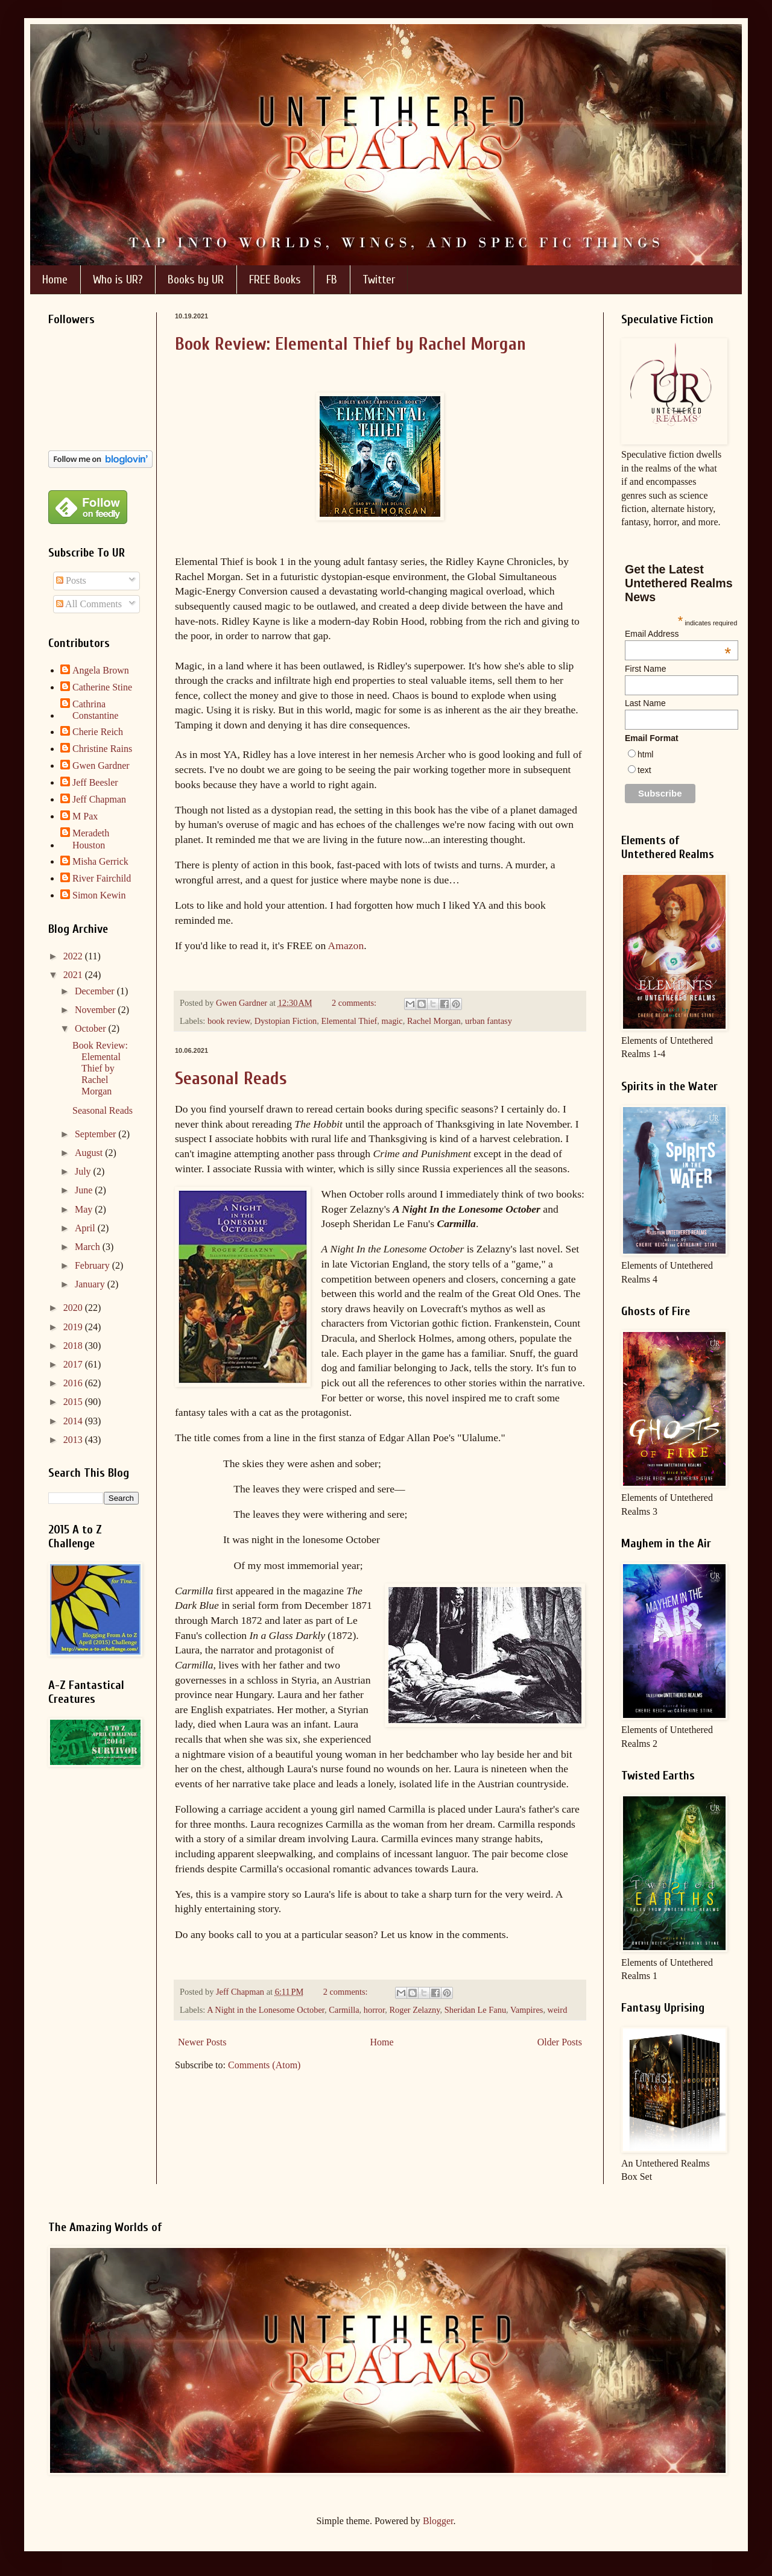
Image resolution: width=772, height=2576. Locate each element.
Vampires (526, 2010)
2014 (74, 1421)
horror (374, 2010)
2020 (74, 1307)
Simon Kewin (98, 895)
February (93, 1265)
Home (55, 279)
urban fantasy (488, 1021)
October (92, 1028)
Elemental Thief (349, 1021)
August (90, 1153)
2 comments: (355, 1003)
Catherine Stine (102, 687)
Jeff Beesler (95, 782)
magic (392, 1021)
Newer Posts (202, 2042)
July (84, 1171)
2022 (74, 956)
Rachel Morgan (434, 1021)
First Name (645, 669)
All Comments (89, 604)
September (96, 1134)
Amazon (346, 945)
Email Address (678, 634)
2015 (74, 1402)
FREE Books (275, 279)
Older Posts (559, 2042)
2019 (74, 1327)
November (96, 1010)
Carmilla (344, 2010)
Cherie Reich (97, 732)
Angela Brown (100, 670)
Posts (71, 580)
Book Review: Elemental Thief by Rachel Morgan (350, 344)
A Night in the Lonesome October (265, 2010)
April (86, 1228)
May (85, 1209)
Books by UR (196, 279)
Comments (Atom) (264, 2065)
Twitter (378, 279)
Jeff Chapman (99, 799)
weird (558, 2010)
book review (228, 1021)
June (85, 1190)
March (89, 1247)
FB (331, 279)
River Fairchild (101, 878)
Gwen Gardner (101, 765)
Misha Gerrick (100, 861)
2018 (74, 1345)
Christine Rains (102, 748)
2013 (74, 1440)
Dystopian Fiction (286, 1021)
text (644, 770)
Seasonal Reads (231, 1078)
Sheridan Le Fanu (475, 2010)
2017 (74, 1364)
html (645, 754)
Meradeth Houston (90, 839)
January (91, 1284)
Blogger (438, 2521)
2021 (74, 975)
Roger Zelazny (414, 2010)
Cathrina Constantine (95, 710)
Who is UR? (117, 279)
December (96, 991)
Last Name (645, 703)
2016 (74, 1383)
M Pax (85, 816)
